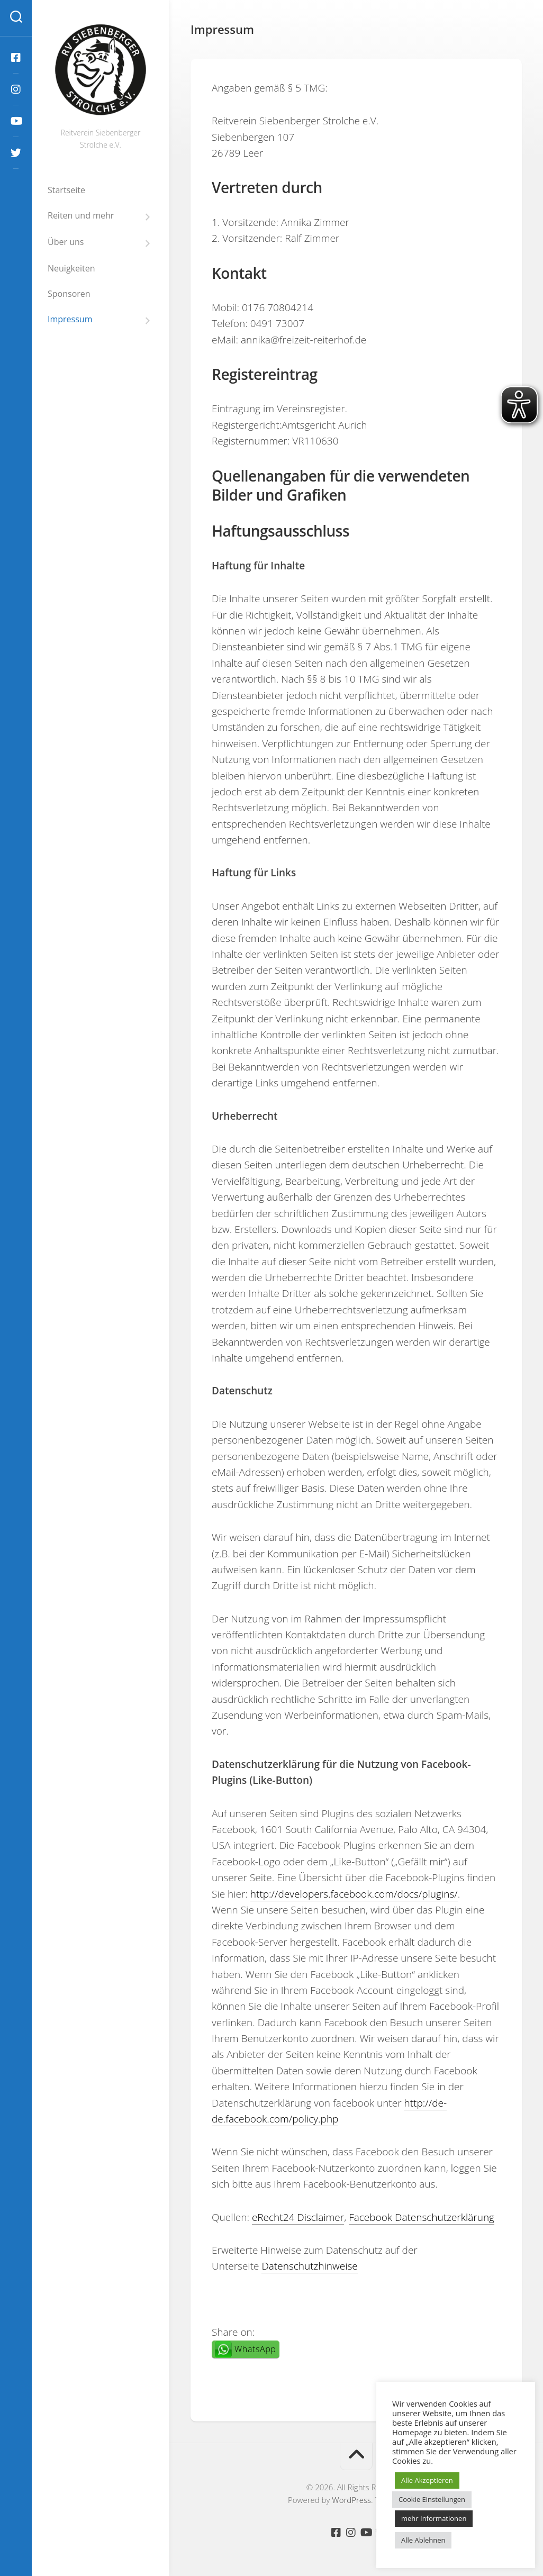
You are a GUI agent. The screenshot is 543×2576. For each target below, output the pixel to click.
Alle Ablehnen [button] (423, 2540)
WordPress (351, 2500)
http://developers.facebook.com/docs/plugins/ (354, 1894)
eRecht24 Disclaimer (298, 2217)
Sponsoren (69, 293)
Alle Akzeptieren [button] (427, 2480)
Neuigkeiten (71, 268)
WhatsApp (255, 2349)
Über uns (66, 242)
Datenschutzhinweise (309, 2266)
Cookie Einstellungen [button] (432, 2499)
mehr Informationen (433, 2518)
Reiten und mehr (81, 215)
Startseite (66, 190)
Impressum (70, 319)
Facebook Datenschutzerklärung (421, 2217)
